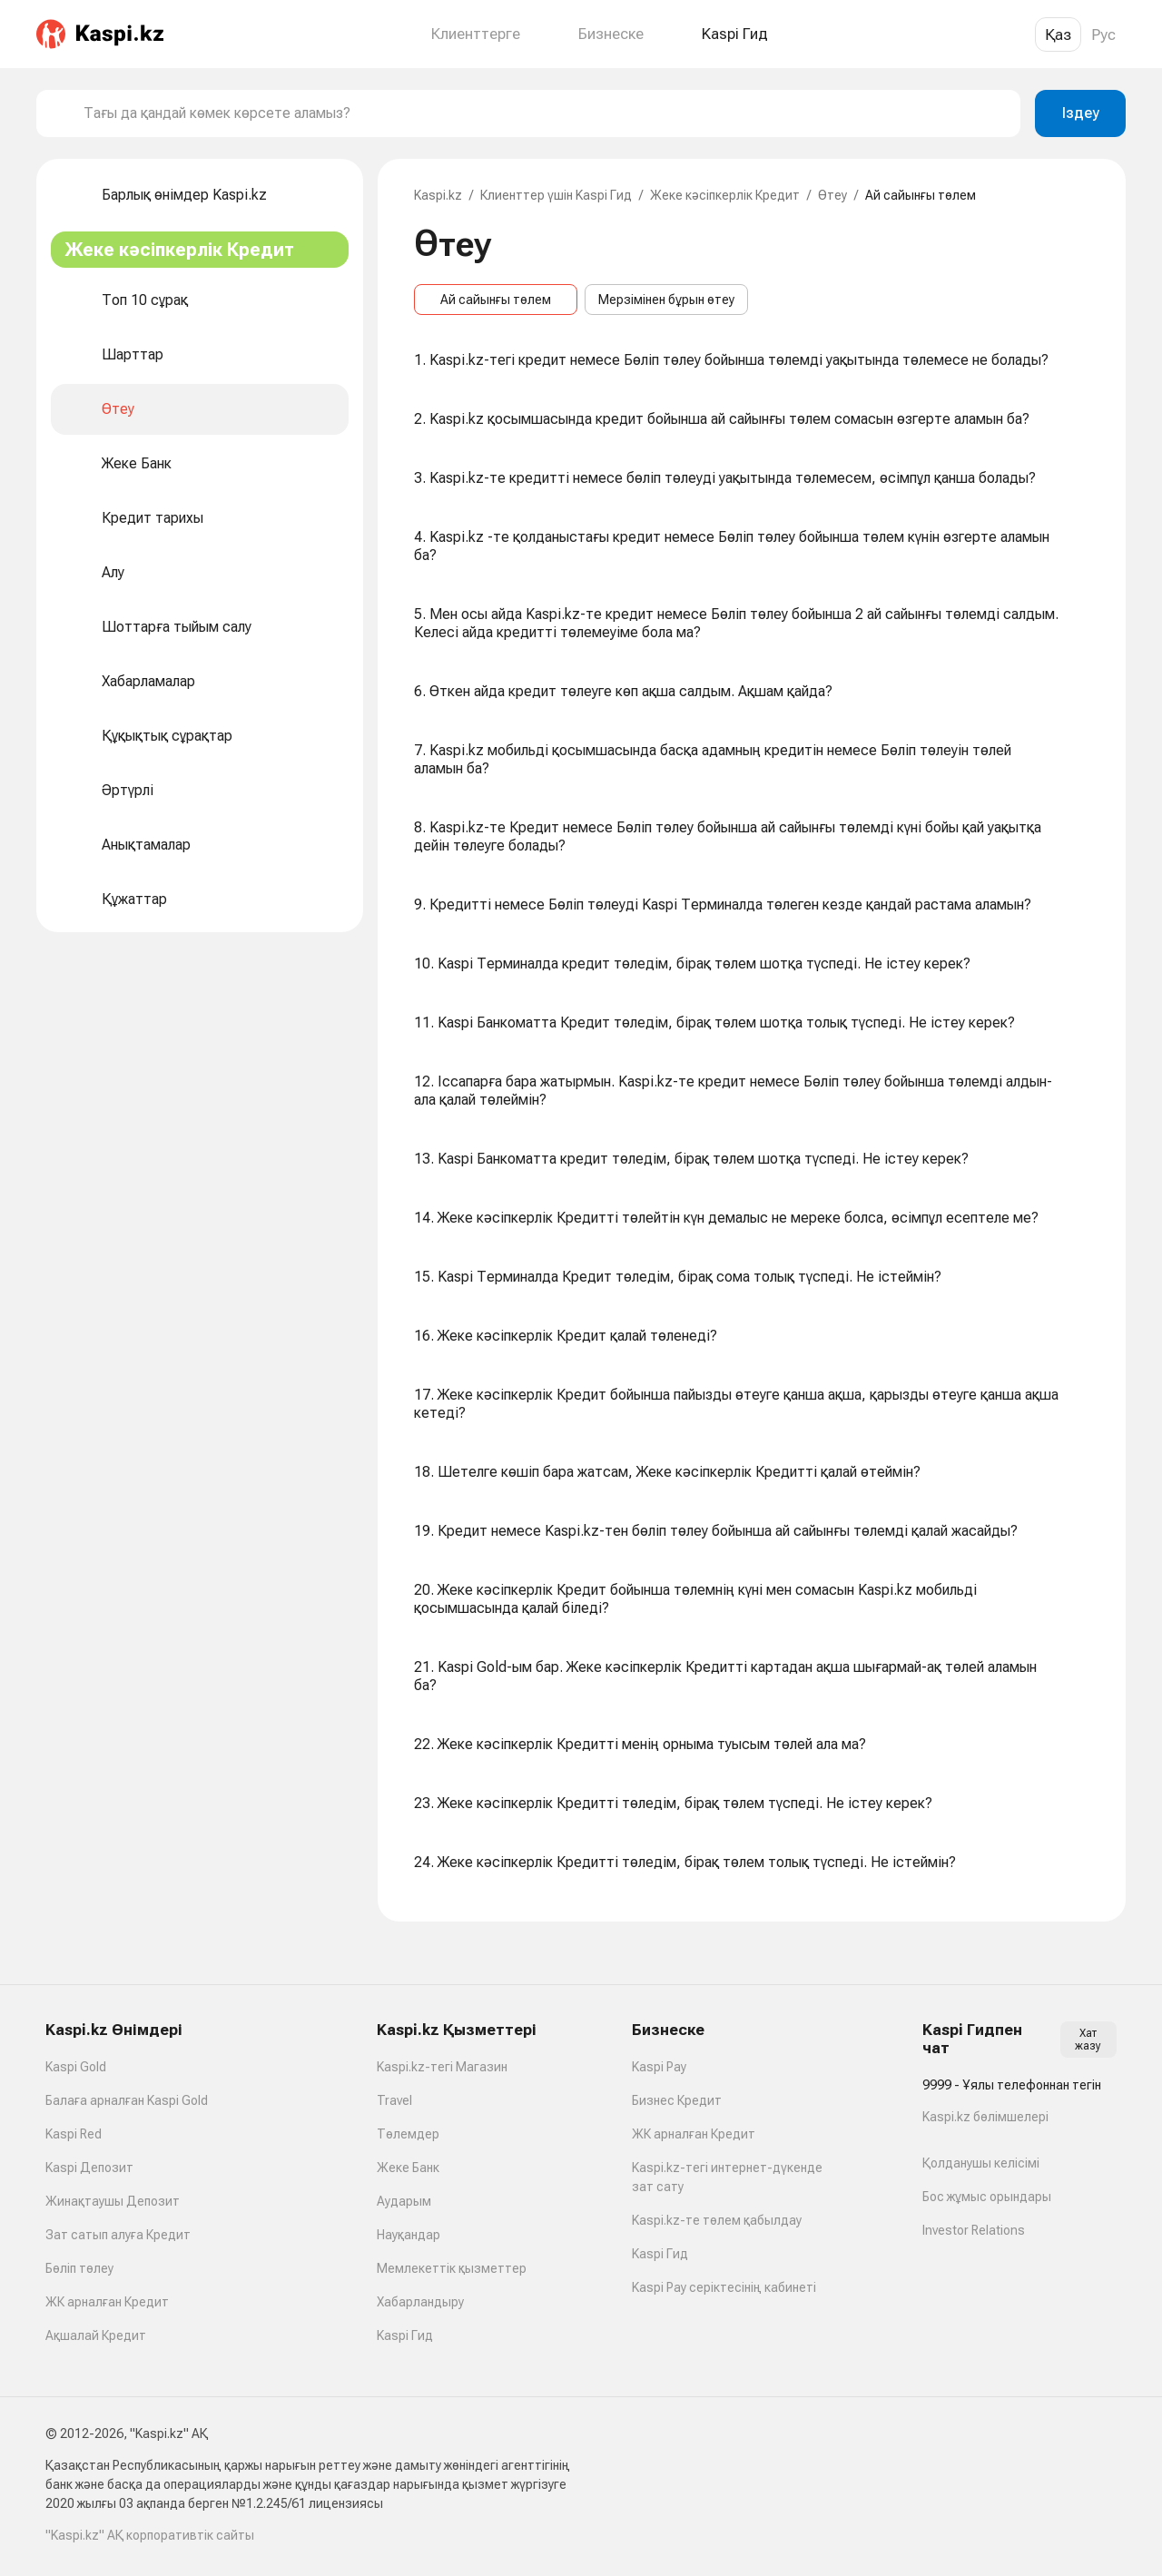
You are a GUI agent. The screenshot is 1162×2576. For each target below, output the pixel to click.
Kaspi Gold (75, 2067)
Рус (1103, 34)
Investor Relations (973, 2230)
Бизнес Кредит (677, 2100)
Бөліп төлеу (79, 2268)
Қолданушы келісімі (980, 2163)
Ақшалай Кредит (95, 2335)
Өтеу (832, 195)
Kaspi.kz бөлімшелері (985, 2116)
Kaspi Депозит (89, 2167)
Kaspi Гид (405, 2335)
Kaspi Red (73, 2134)
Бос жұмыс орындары (986, 2196)
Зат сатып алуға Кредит (118, 2234)
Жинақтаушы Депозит (112, 2201)
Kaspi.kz (438, 195)
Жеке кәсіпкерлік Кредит (725, 195)
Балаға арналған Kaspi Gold (126, 2100)
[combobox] (545, 113)
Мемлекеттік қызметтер (452, 2268)
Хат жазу (1088, 2039)
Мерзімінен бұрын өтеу (666, 299)
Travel (394, 2100)
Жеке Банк (408, 2167)
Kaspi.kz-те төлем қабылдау (717, 2220)
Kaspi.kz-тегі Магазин (442, 2067)
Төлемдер (408, 2134)
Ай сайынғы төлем (495, 299)
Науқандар (408, 2234)
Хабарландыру (420, 2302)
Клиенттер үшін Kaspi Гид (556, 195)
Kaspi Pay (659, 2067)
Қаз (1058, 34)
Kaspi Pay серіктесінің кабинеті (724, 2287)
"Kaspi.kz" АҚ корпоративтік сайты (149, 2535)
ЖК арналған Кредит (107, 2302)
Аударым (404, 2201)
